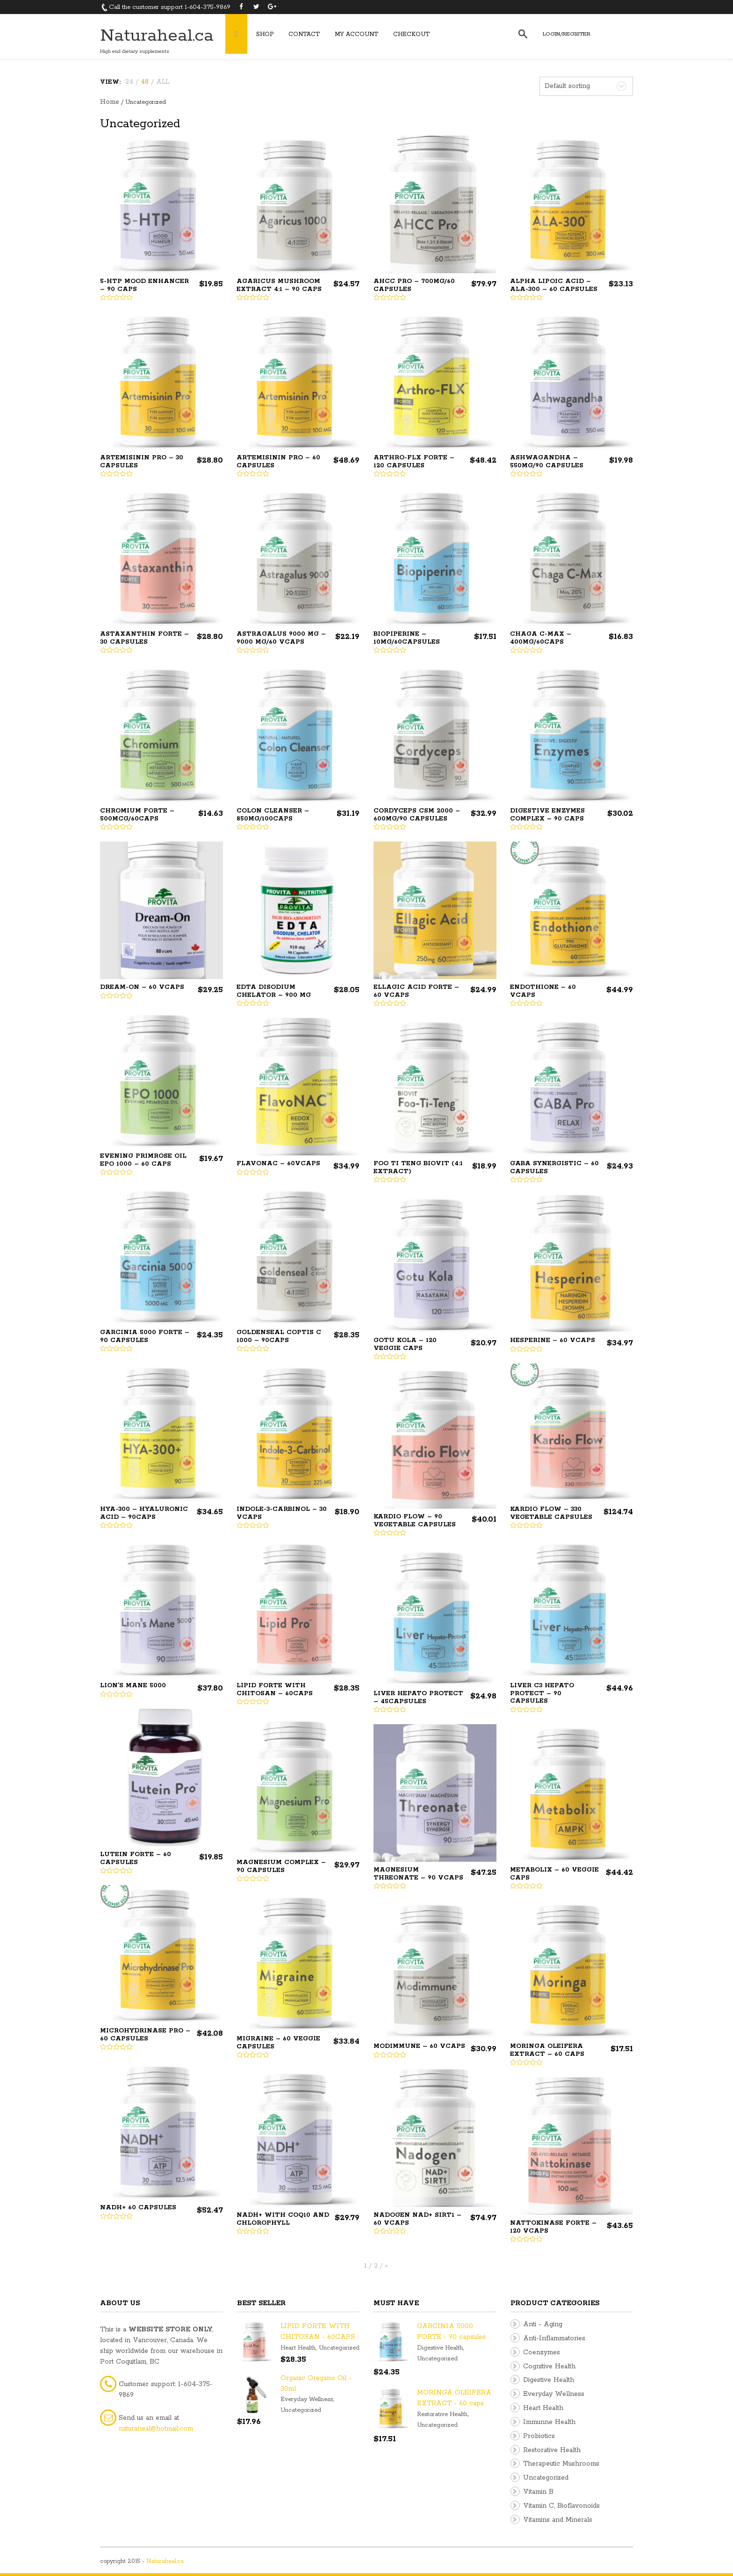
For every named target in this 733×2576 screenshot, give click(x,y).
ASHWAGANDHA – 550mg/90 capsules (546, 462)
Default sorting (567, 86)
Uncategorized (339, 2347)
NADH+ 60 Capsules (138, 2208)
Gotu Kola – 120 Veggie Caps (405, 1344)
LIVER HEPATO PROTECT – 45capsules (418, 1697)
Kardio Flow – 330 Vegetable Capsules (551, 1513)
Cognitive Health (549, 2366)
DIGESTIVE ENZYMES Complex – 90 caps (547, 815)
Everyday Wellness (306, 2399)
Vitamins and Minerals (557, 2520)
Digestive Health (440, 2347)
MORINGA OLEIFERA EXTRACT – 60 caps (547, 2050)
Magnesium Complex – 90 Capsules (281, 1866)
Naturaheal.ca (157, 36)
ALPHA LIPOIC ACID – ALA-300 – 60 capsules (553, 285)
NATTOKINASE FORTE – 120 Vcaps (553, 2227)
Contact (304, 34)
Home (109, 102)
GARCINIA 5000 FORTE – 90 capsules (144, 1336)
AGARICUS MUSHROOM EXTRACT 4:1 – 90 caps (279, 285)
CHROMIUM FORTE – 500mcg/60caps (137, 815)
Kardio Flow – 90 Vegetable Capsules (415, 1521)
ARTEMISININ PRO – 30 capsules (141, 462)
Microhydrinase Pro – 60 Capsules (145, 2035)
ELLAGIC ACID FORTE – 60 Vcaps (416, 991)
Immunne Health (549, 2422)
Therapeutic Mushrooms (561, 2464)
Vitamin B (538, 2492)
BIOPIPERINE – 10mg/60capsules (407, 638)
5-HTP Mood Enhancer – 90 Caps (144, 285)
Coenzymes (541, 2352)
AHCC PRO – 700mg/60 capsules (414, 285)
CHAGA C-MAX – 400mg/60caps (540, 638)
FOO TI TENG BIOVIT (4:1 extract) (418, 1168)
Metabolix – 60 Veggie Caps (554, 1874)
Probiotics (539, 2436)
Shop (264, 34)
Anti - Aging (542, 2324)
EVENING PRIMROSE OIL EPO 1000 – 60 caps (143, 1160)
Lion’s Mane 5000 (133, 1686)
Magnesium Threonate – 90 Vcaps (418, 1874)
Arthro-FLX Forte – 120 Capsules (414, 462)
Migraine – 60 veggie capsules (278, 2043)
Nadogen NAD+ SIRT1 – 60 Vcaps (417, 2219)
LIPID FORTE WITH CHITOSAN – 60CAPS (275, 1690)
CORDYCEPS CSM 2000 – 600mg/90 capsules (417, 815)
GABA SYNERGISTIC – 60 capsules (554, 1168)
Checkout (411, 34)
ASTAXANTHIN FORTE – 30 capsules (144, 638)
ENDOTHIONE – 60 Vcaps (543, 991)
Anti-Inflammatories (554, 2338)
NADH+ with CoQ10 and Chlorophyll (283, 2219)
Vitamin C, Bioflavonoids (561, 2506)
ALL (162, 82)
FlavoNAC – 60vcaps (278, 1164)
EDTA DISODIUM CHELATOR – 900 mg (274, 991)
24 (129, 82)
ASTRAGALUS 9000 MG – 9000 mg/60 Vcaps (281, 638)
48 (145, 82)
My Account (356, 34)
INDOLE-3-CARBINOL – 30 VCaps (282, 1513)
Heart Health (298, 2347)
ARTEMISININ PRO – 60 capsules (278, 462)
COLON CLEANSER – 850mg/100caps (273, 815)
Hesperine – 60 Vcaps (552, 1340)
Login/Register (566, 33)
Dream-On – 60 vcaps (142, 987)
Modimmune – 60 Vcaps (419, 2046)
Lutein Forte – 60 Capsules (135, 1858)
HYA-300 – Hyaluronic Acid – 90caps (144, 1513)
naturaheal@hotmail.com (156, 2428)
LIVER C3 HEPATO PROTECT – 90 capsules (542, 1693)
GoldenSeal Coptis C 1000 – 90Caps (279, 1336)
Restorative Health (442, 2414)
